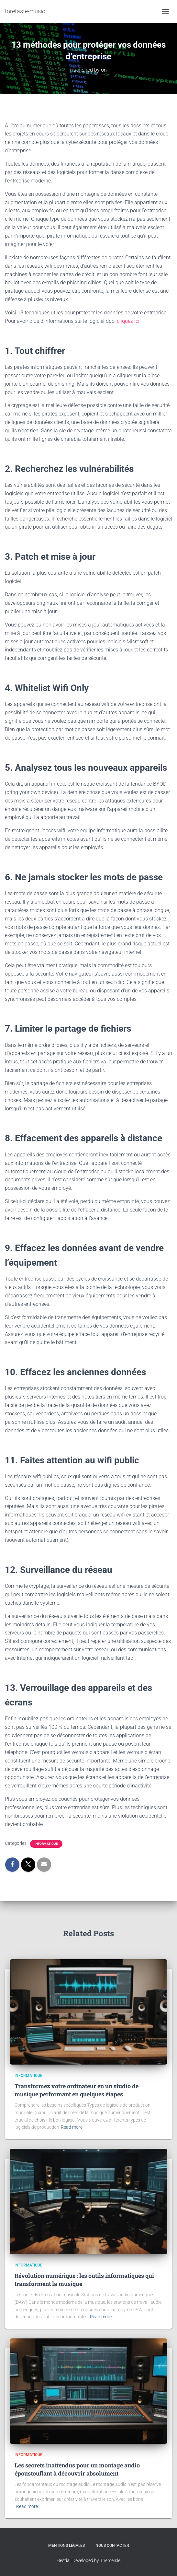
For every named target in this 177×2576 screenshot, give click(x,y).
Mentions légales (66, 2545)
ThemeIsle (110, 2560)
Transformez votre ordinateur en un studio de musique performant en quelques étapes (76, 2090)
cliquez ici (128, 321)
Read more (72, 2127)
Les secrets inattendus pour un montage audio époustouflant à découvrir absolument (77, 2469)
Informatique (46, 1843)
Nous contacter (112, 2545)
